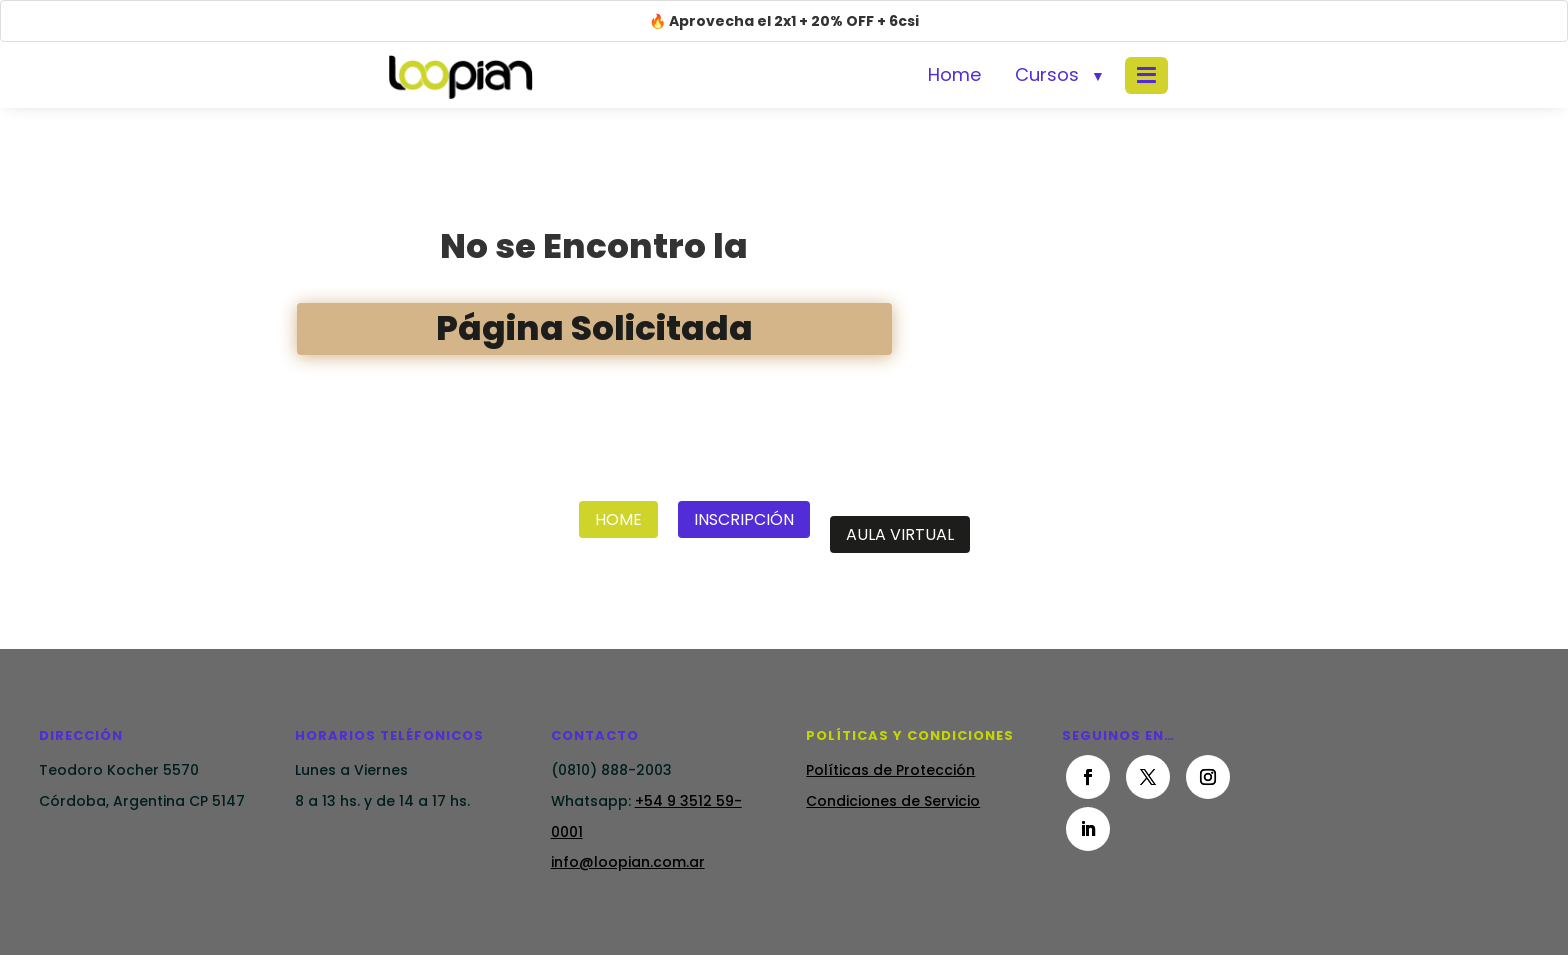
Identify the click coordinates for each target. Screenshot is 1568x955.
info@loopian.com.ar (628, 862)
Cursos (1047, 74)
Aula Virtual (900, 534)
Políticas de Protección (890, 770)
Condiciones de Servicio (893, 801)
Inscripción (744, 519)
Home (954, 74)
